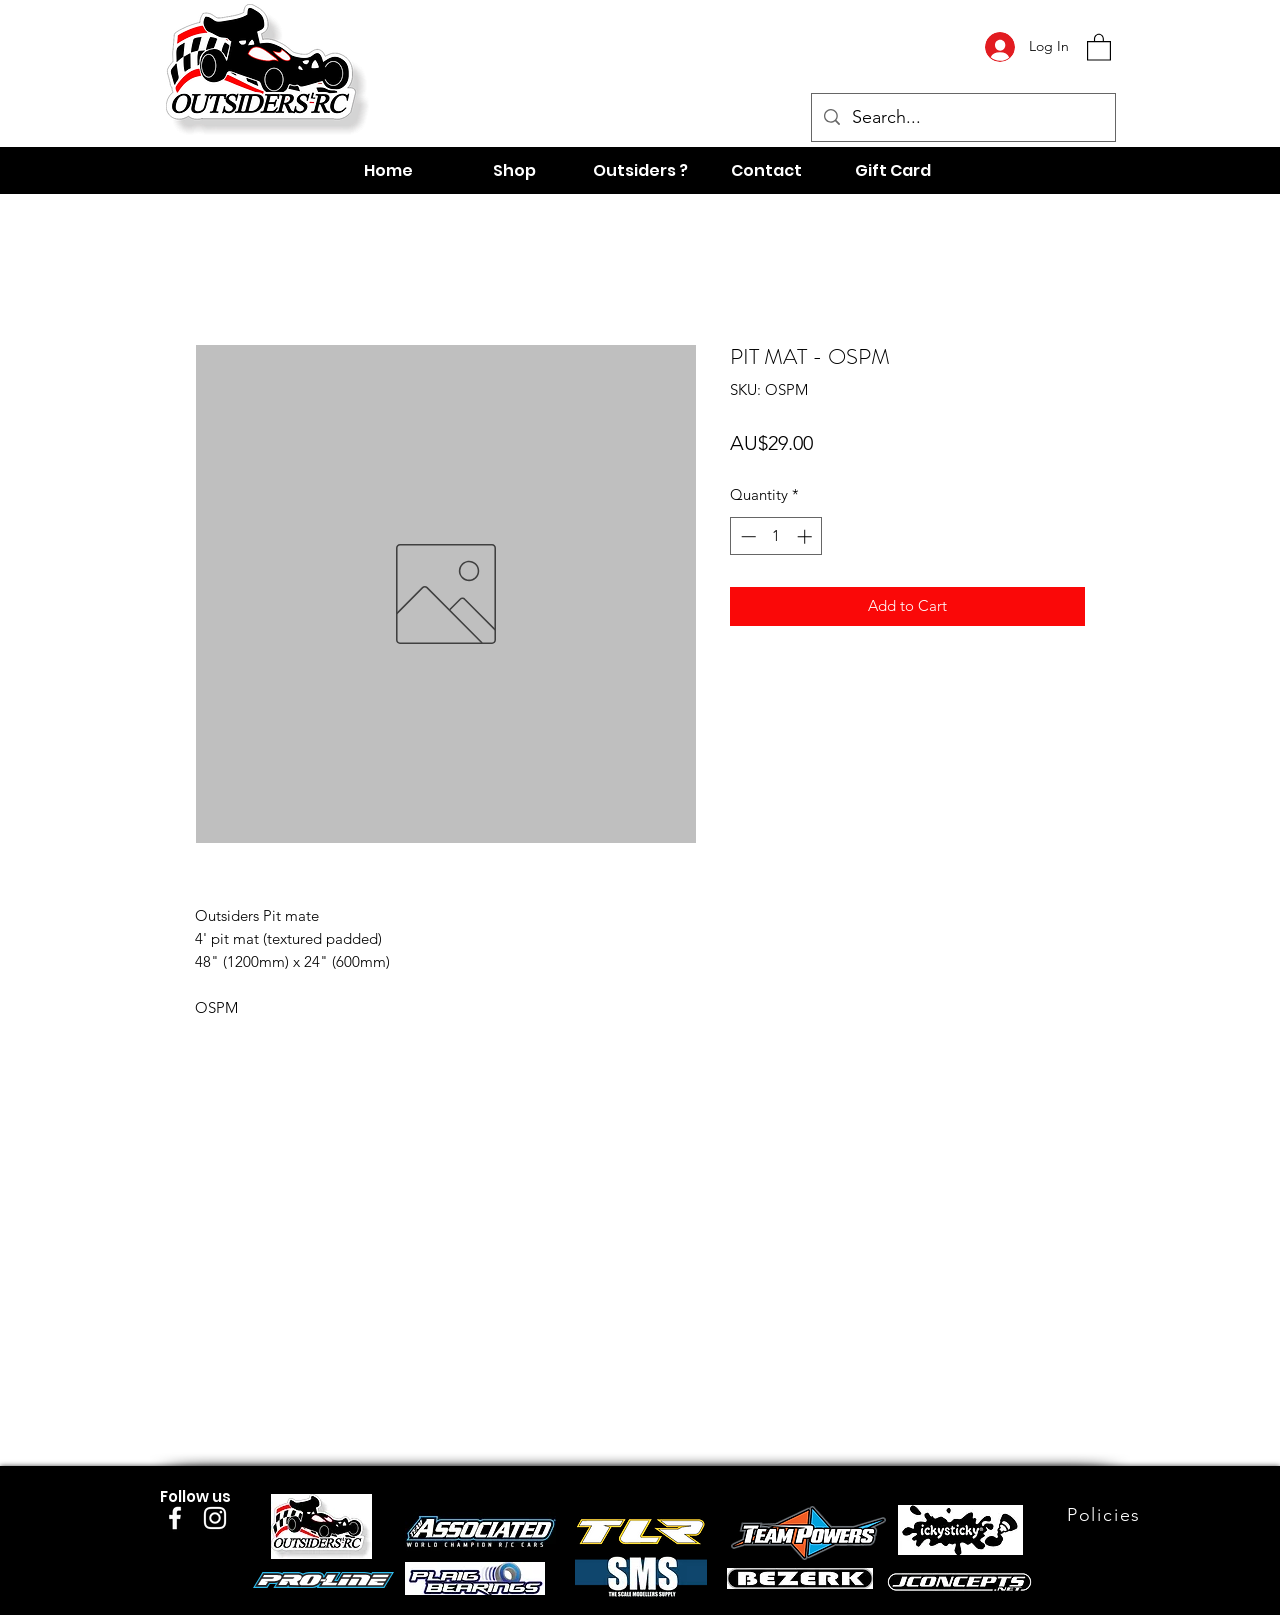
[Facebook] (175, 1518)
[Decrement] (746, 536)
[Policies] (1106, 1515)
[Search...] (962, 118)
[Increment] (806, 536)
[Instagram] (215, 1518)
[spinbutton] (776, 536)
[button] (1099, 46)
